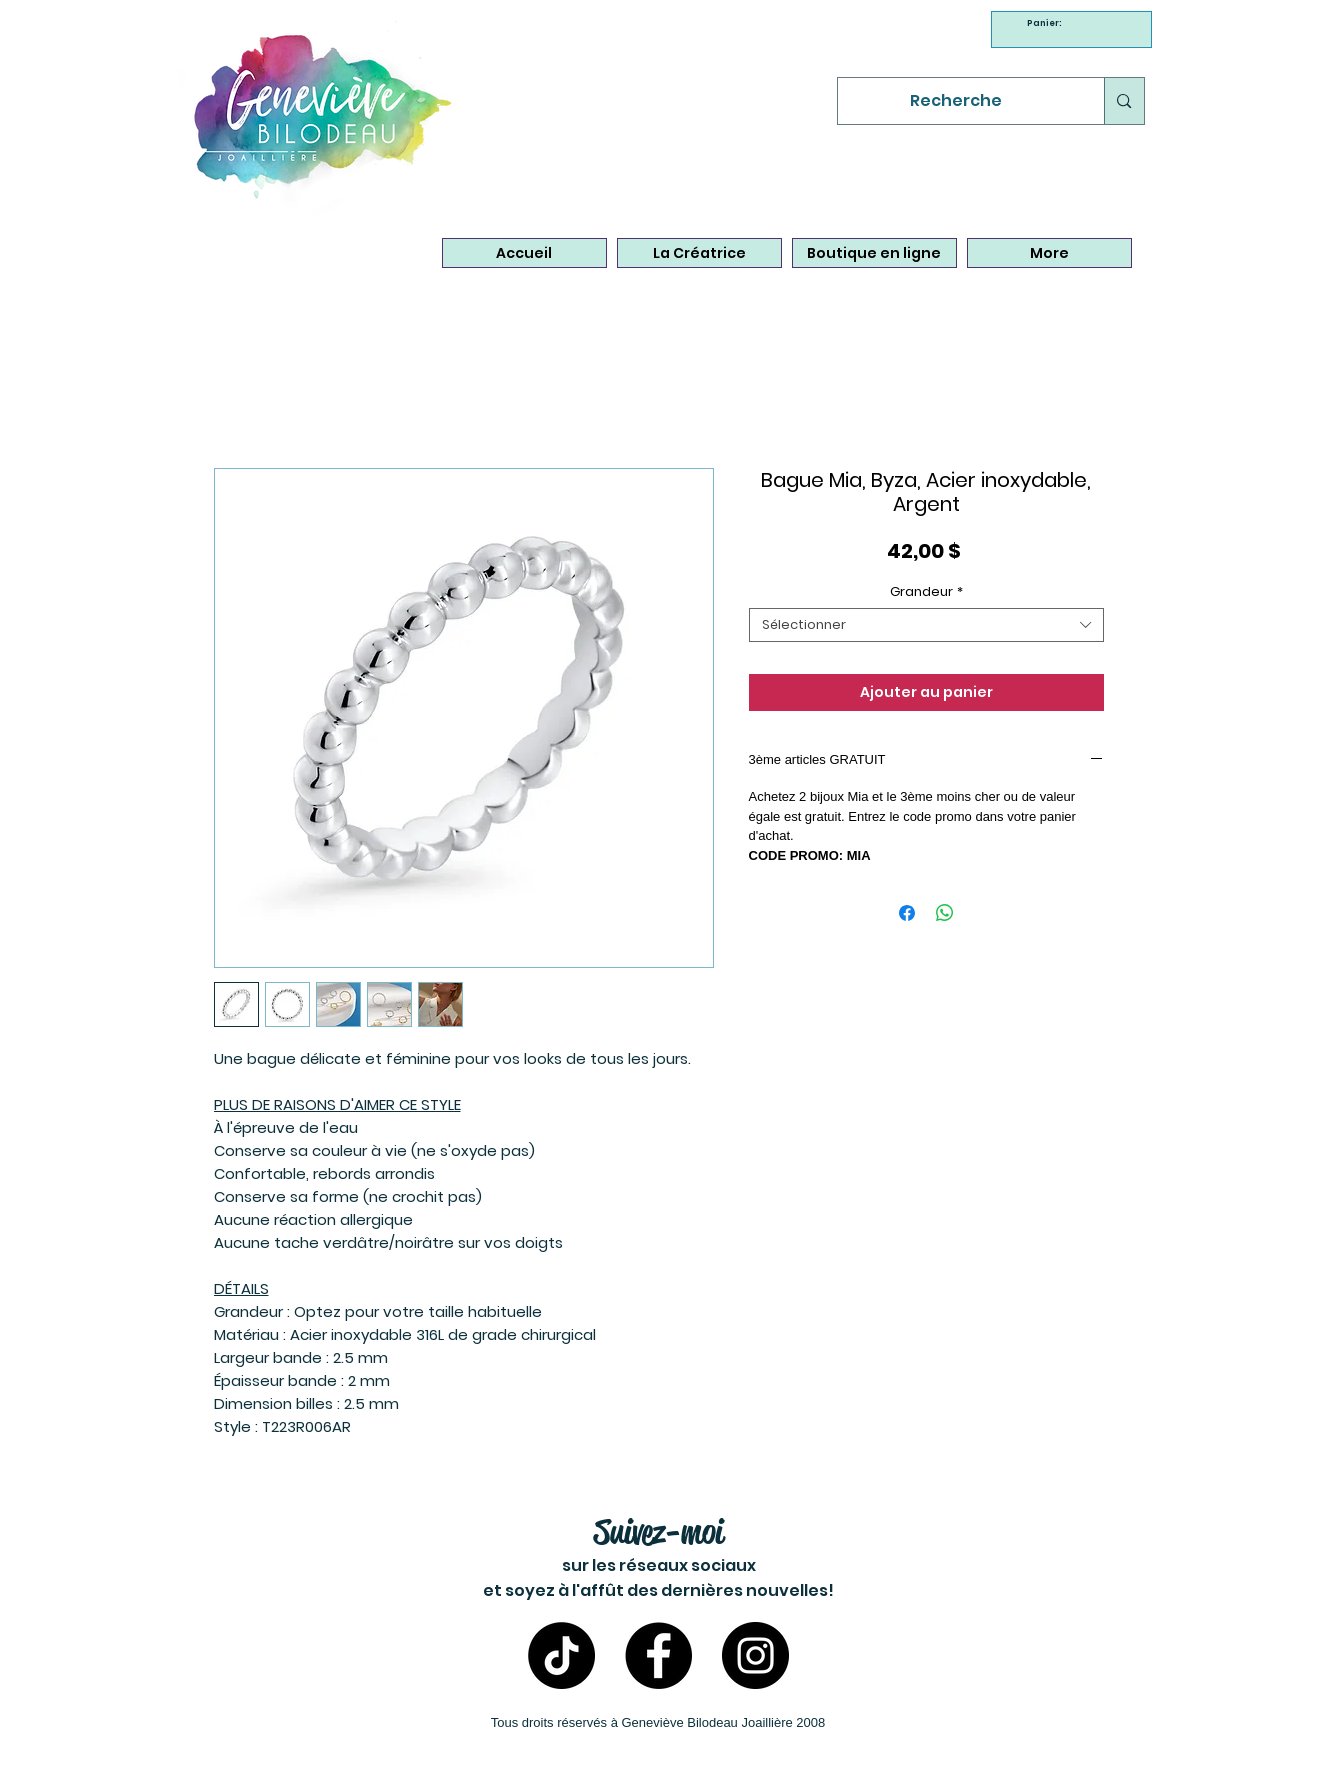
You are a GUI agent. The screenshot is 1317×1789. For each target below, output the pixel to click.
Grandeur (926, 592)
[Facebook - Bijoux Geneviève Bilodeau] (658, 1655)
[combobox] (926, 625)
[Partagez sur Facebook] (907, 913)
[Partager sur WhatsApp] (945, 913)
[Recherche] (956, 101)
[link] (1047, 23)
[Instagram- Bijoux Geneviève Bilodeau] (755, 1655)
